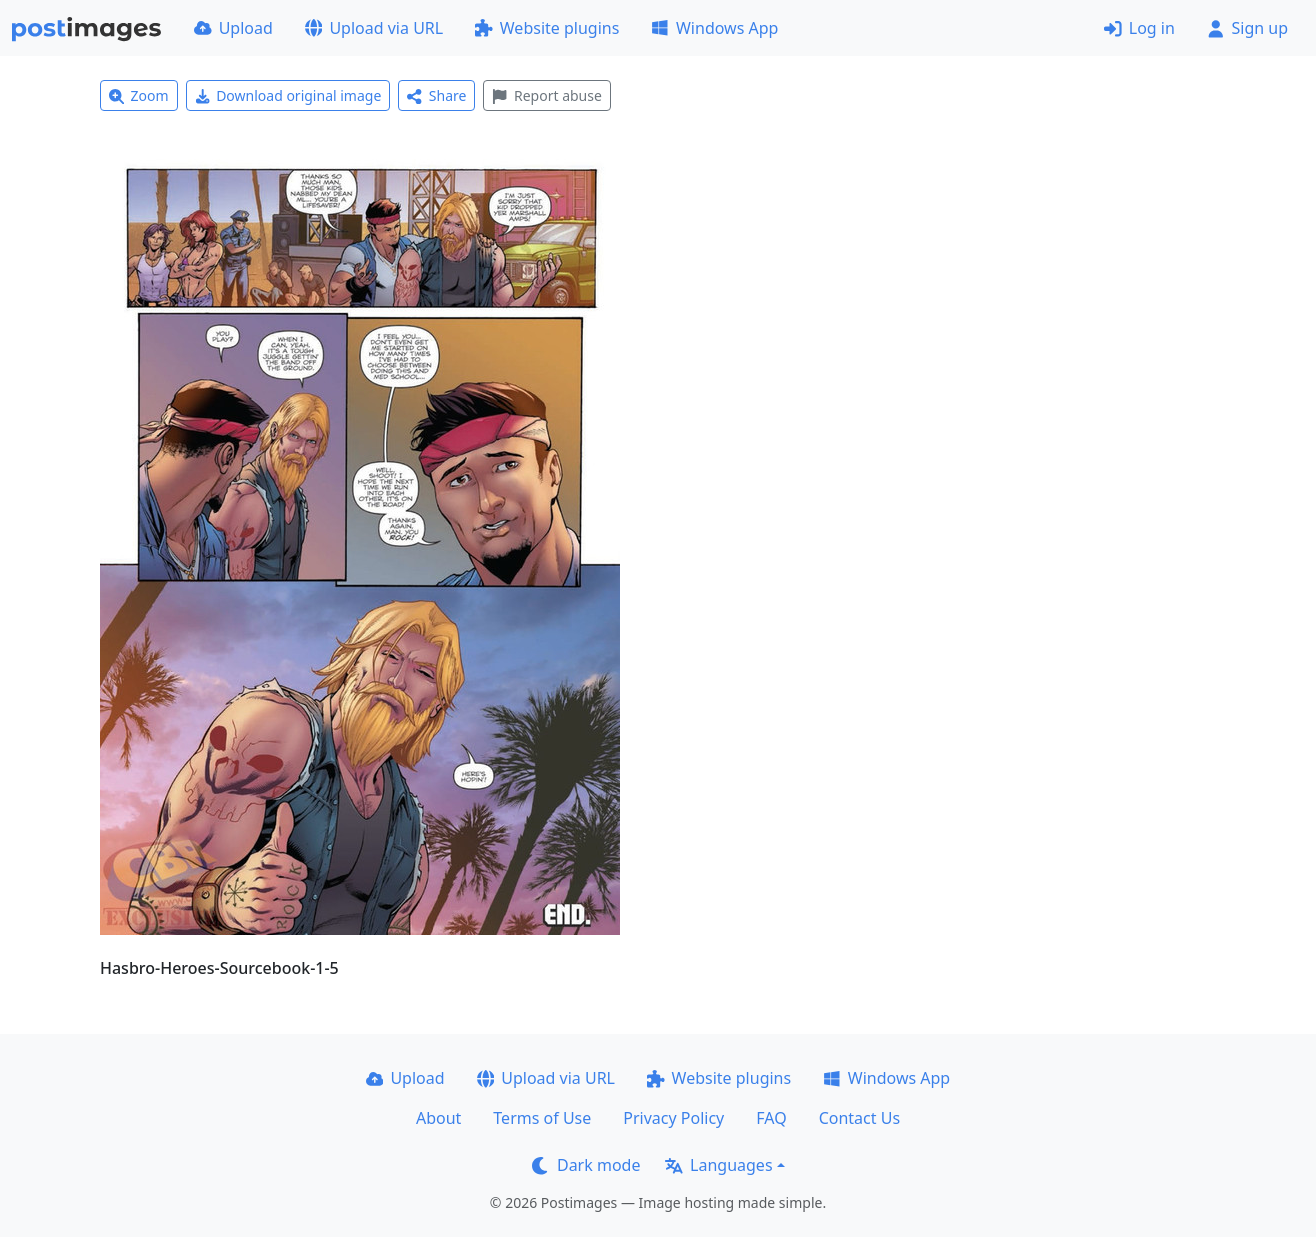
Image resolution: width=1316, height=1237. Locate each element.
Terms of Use (542, 1118)
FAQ (771, 1118)
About (438, 1118)
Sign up (1247, 28)
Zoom (139, 95)
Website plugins (547, 28)
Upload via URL (374, 28)
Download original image (288, 95)
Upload (233, 28)
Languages (718, 1165)
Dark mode (586, 1165)
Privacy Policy (673, 1118)
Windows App (714, 28)
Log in (1139, 28)
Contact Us (859, 1118)
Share (436, 95)
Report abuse (546, 95)
